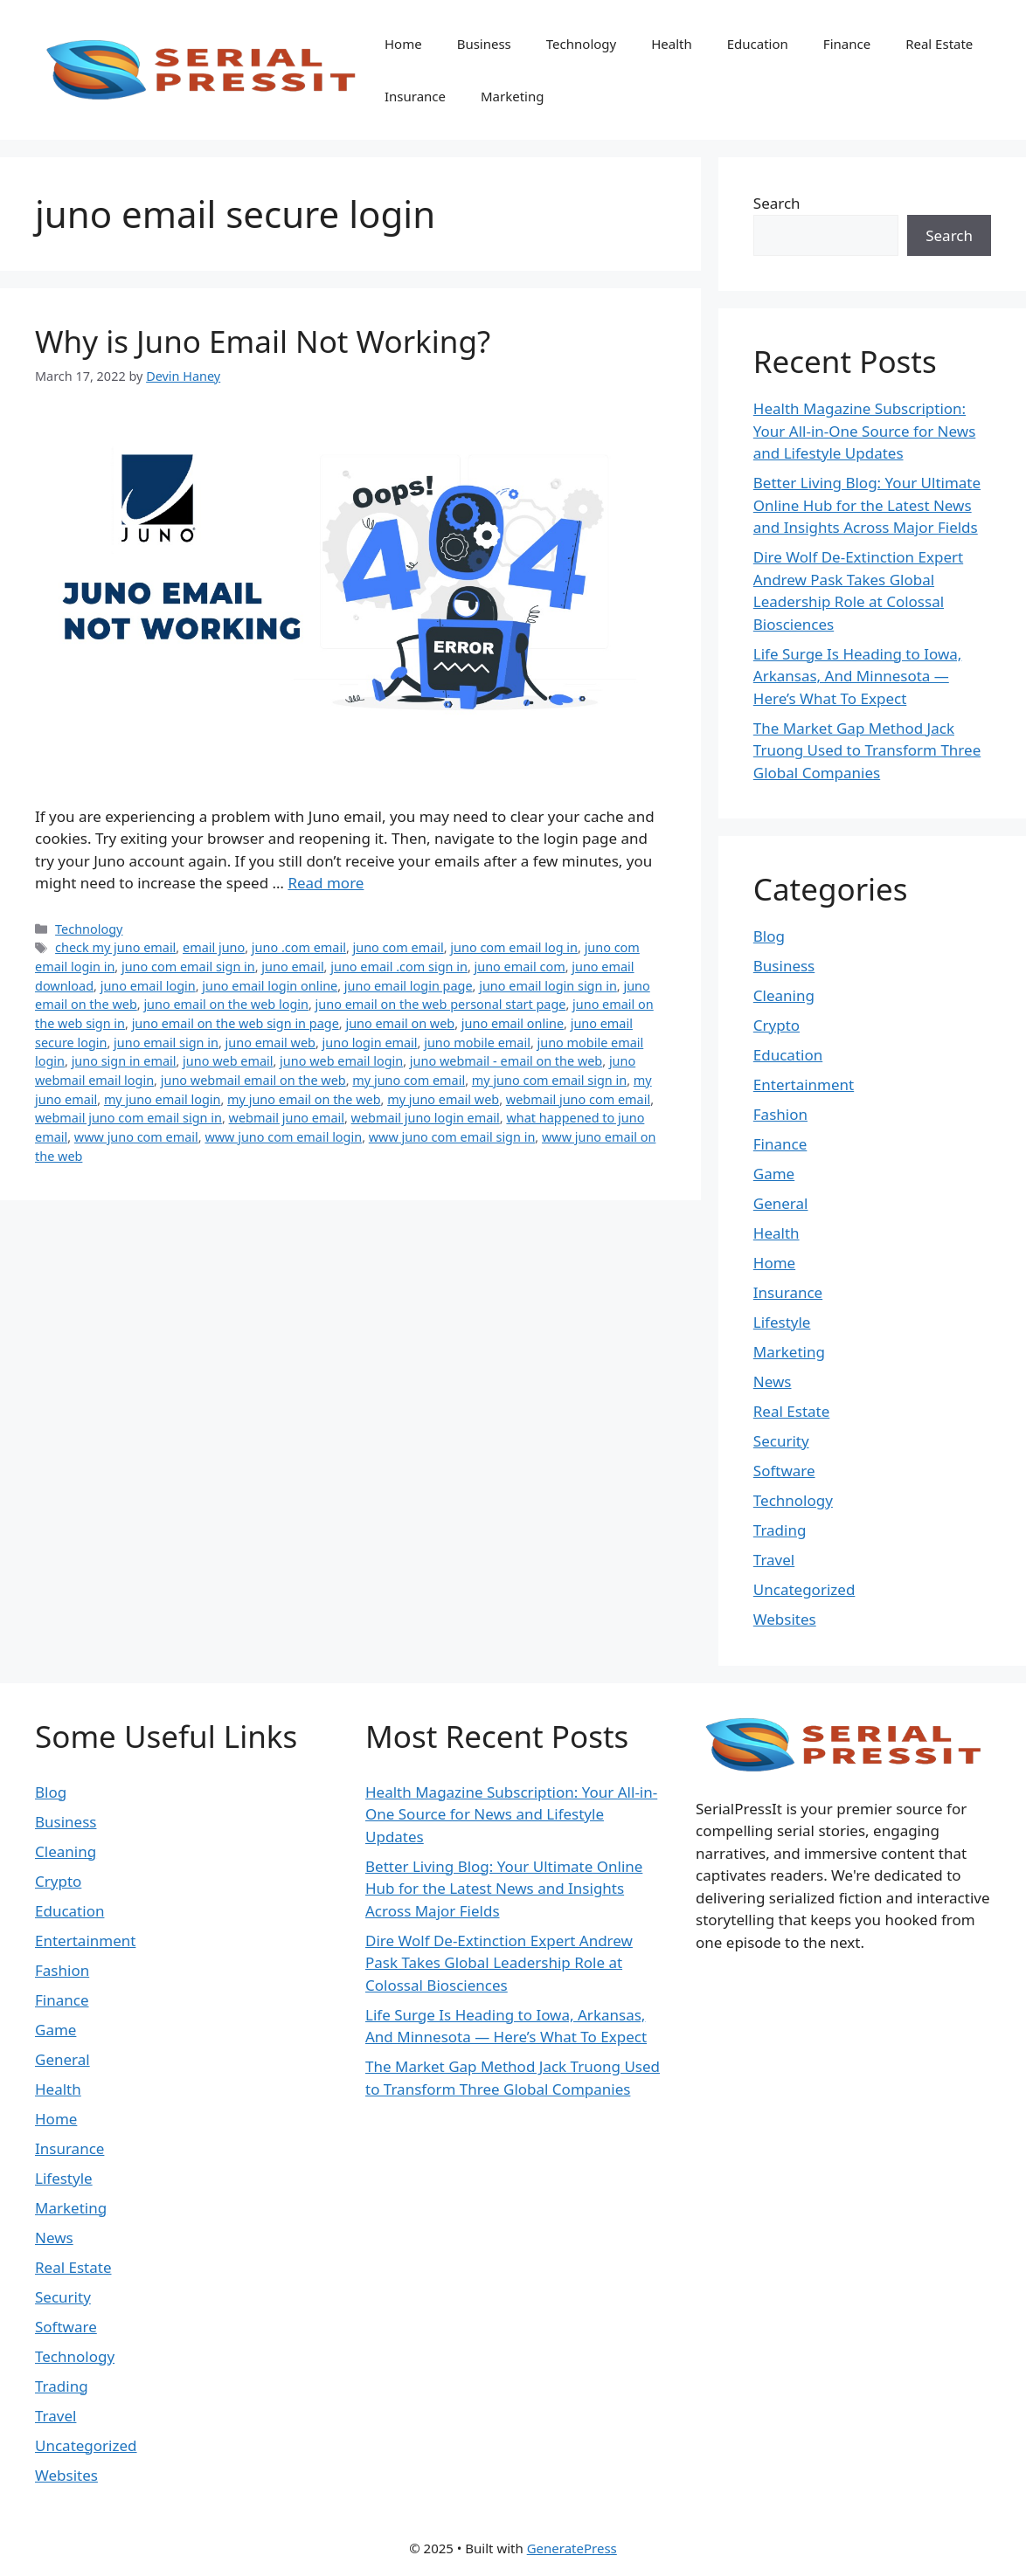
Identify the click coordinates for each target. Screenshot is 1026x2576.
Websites (784, 1619)
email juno (214, 947)
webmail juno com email (578, 1099)
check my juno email (115, 947)
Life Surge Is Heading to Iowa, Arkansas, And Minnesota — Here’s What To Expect (857, 676)
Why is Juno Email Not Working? (262, 341)
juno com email (398, 947)
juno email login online (269, 985)
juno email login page (408, 985)
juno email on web (399, 1023)
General (780, 1203)
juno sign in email (124, 1061)
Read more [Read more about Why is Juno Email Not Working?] (326, 883)
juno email (292, 966)
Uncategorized (804, 1589)
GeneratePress (572, 2548)
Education (757, 43)
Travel (773, 1560)
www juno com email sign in (452, 1137)
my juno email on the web (303, 1099)
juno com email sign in (188, 966)
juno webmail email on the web (253, 1080)
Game (773, 1174)
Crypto (776, 1025)
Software (784, 1471)
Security (781, 1441)
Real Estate (939, 43)
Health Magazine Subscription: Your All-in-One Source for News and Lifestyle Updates (864, 430)
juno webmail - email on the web (506, 1061)
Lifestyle (782, 1322)
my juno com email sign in (549, 1080)
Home (403, 43)
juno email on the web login (225, 1004)
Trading (780, 1530)
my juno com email (408, 1080)
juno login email (370, 1042)
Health (671, 43)
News (772, 1381)
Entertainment (803, 1084)
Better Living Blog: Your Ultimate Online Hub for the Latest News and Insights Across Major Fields (867, 505)
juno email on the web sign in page (235, 1023)
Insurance (415, 96)
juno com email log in (514, 947)
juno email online (512, 1023)
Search (777, 203)
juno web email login (341, 1061)
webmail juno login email (425, 1117)
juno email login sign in (548, 985)
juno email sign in (166, 1042)
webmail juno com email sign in (128, 1117)
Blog (769, 936)
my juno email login (162, 1099)
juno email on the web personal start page (440, 1004)
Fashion (780, 1114)
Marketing (512, 96)
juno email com (520, 966)
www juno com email (136, 1137)
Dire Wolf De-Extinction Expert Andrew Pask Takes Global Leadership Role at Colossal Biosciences (499, 1962)
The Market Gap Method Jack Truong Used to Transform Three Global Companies (867, 750)
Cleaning (784, 995)
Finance (846, 43)
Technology (581, 43)
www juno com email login (283, 1137)
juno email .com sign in (399, 966)
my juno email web (443, 1099)
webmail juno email (286, 1117)
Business (484, 43)
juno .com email (299, 947)
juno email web (270, 1042)
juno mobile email (477, 1042)
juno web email (228, 1061)
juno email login (148, 985)
